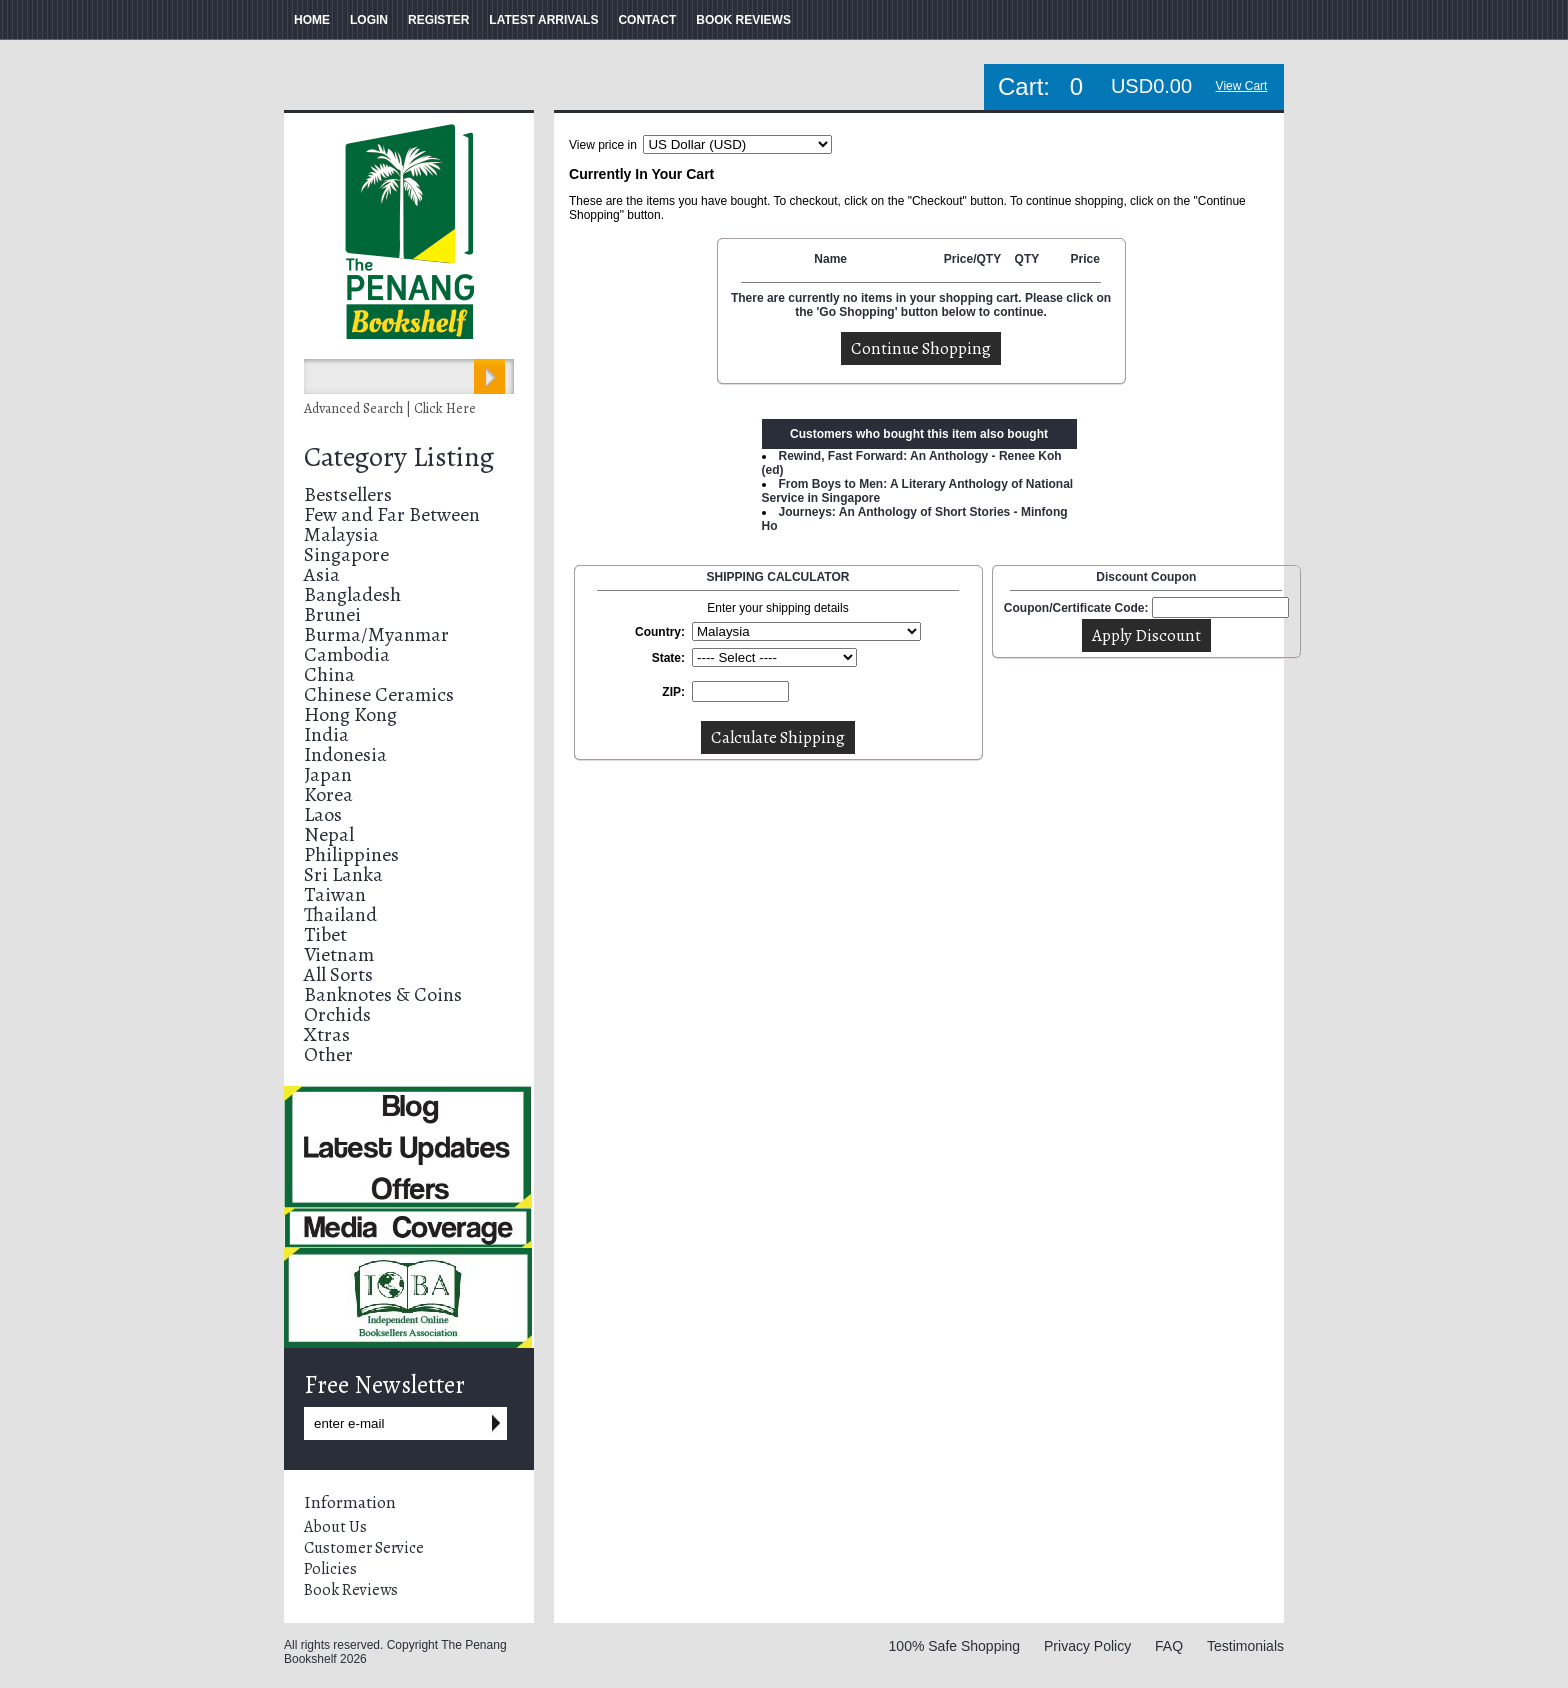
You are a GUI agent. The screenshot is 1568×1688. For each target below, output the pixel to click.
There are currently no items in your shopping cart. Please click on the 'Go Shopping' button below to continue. (921, 305)
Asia (322, 574)
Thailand (340, 914)
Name (830, 259)
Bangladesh (352, 594)
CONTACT (647, 20)
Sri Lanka (343, 874)
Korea (328, 794)
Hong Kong (350, 714)
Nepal (329, 834)
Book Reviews (351, 1590)
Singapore (346, 554)
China (329, 674)
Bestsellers (348, 494)
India (326, 734)
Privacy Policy (1087, 1646)
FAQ (1169, 1646)
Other (328, 1054)
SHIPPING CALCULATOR (778, 577)
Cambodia (347, 654)
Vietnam (339, 954)
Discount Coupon (1146, 577)
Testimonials (1245, 1646)
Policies (330, 1569)
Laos (323, 814)
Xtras (327, 1034)
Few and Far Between (392, 514)
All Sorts (338, 974)
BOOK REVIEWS (743, 20)
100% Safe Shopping (955, 1646)
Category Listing (399, 457)
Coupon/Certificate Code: (1076, 608)
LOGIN (369, 20)
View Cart (1242, 86)
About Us (335, 1527)
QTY (1027, 259)
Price (1084, 259)
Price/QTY (972, 259)
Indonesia (345, 754)
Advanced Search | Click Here (390, 408)
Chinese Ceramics (379, 694)
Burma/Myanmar (376, 634)
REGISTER (438, 20)
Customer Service (364, 1548)
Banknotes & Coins (383, 994)
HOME (312, 20)
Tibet (325, 934)
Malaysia (341, 534)
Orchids (337, 1014)
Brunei (332, 614)
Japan (328, 774)
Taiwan (335, 894)
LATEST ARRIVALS (543, 20)
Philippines (351, 854)
